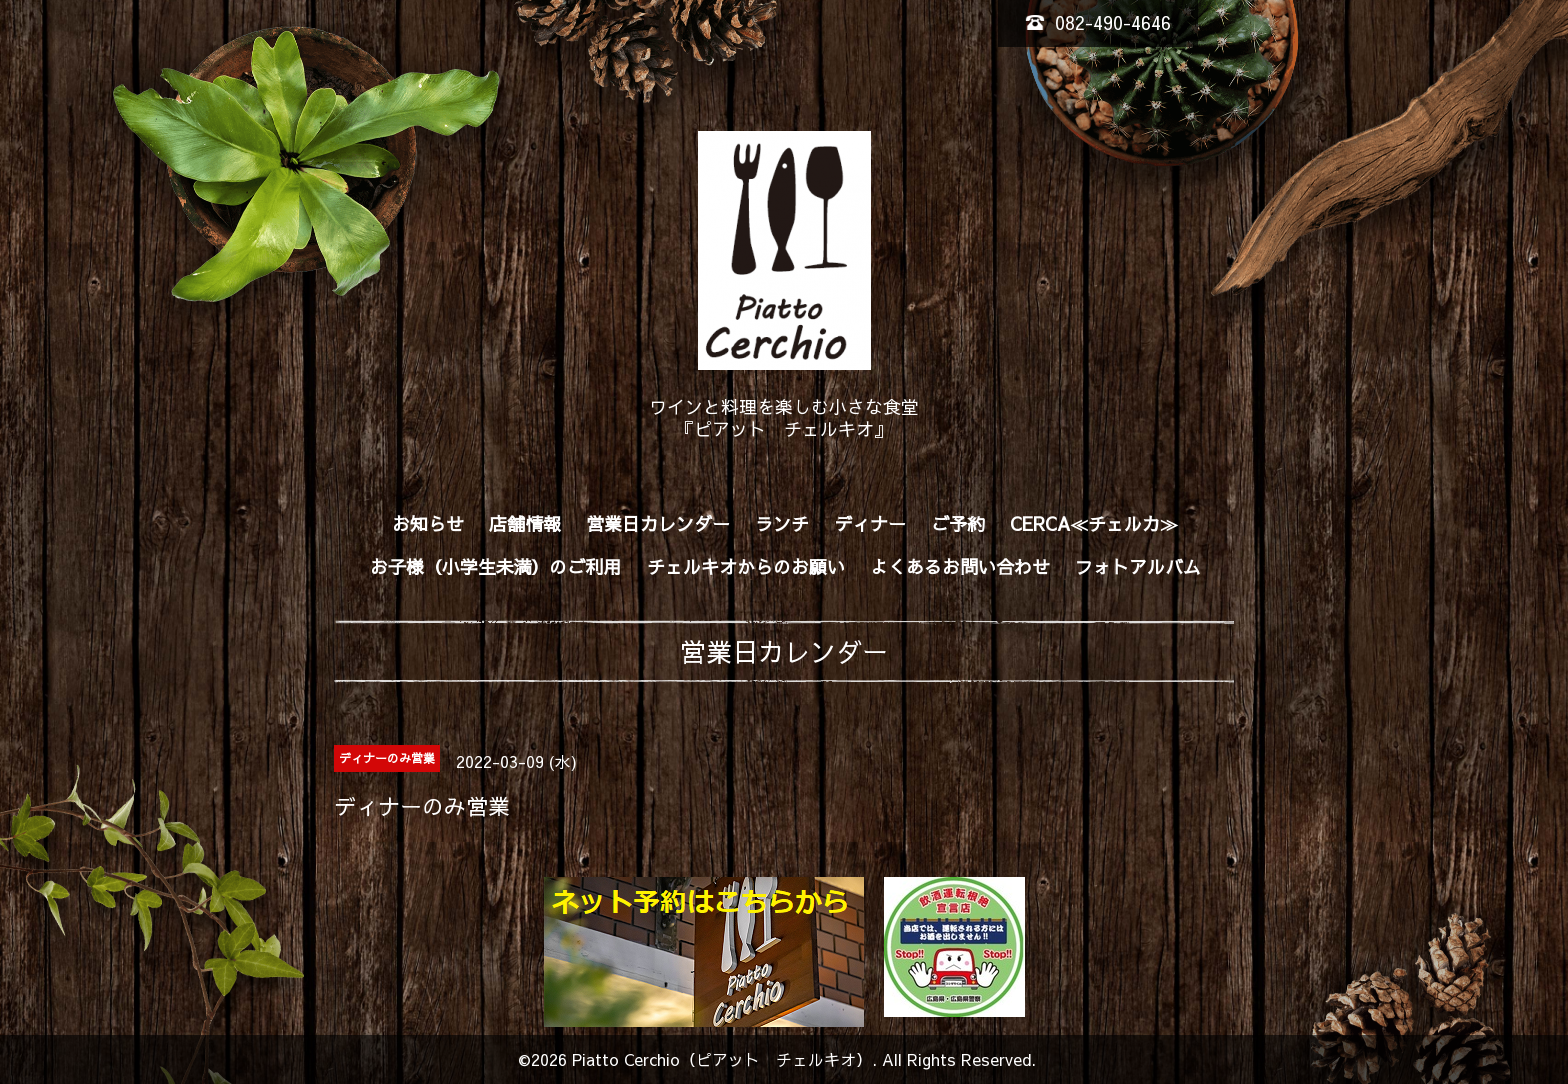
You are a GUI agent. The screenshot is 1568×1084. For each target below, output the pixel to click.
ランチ (782, 523)
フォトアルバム (1138, 566)
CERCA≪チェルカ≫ (1094, 523)
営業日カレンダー (658, 523)
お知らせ (428, 523)
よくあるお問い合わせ (960, 566)
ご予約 (958, 523)
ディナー (870, 523)
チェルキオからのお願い (746, 566)
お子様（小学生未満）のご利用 (496, 566)
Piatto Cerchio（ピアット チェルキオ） (722, 1059)
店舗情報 (525, 523)
